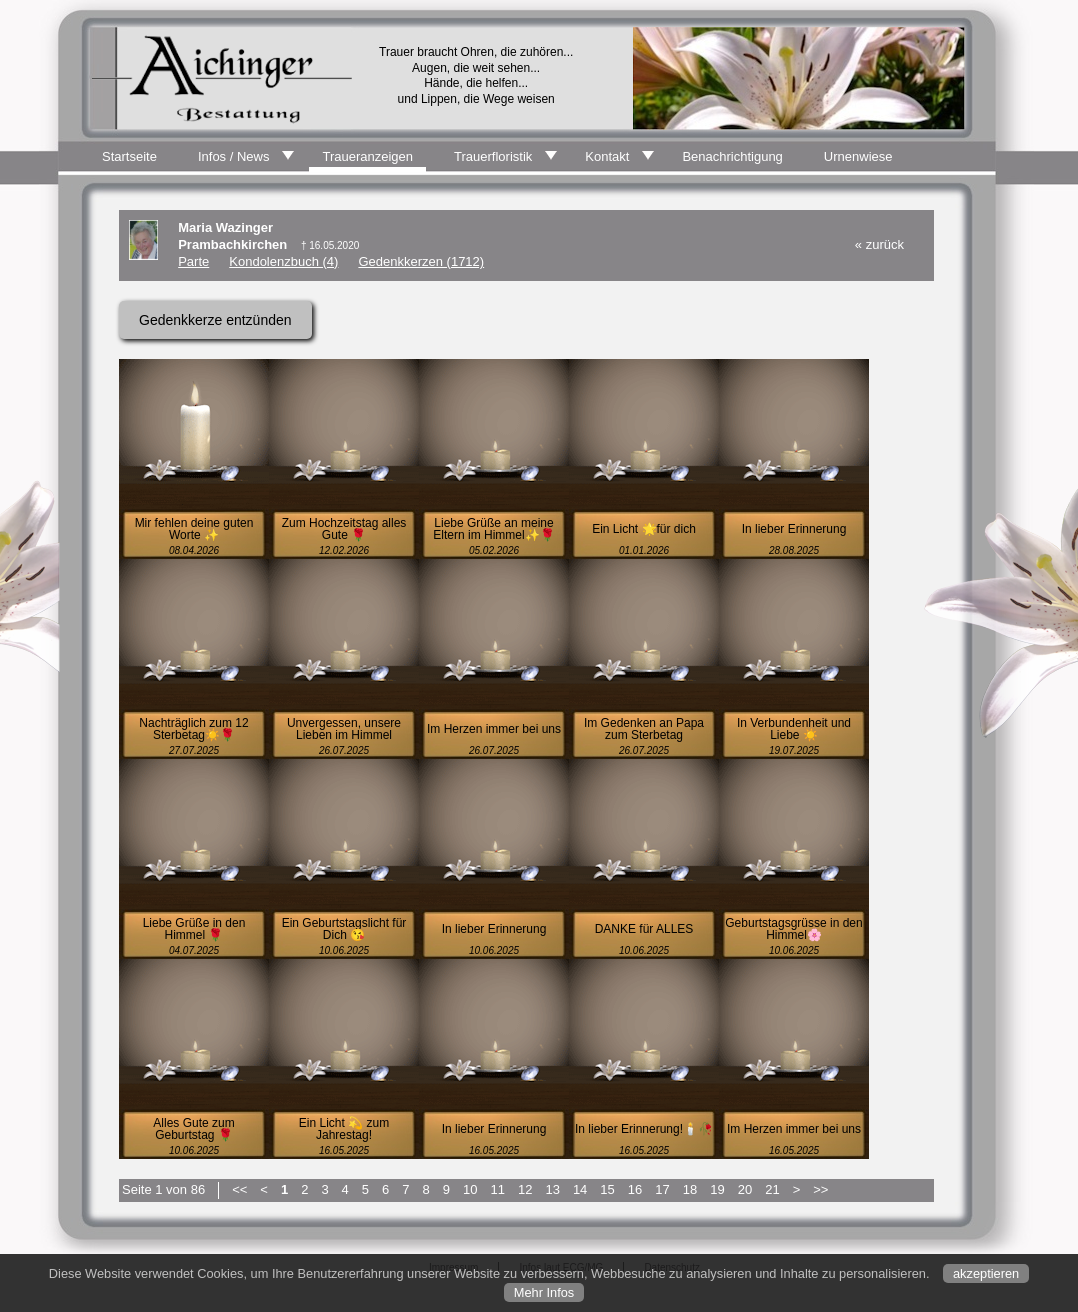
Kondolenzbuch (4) (283, 261)
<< (239, 1189)
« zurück (879, 244)
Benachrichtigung (732, 156)
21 (772, 1189)
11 (497, 1189)
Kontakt (607, 156)
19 (717, 1189)
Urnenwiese (858, 156)
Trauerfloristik (493, 156)
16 (635, 1189)
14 (580, 1189)
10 (470, 1189)
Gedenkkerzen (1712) (421, 261)
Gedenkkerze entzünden (215, 320)
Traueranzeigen (367, 156)
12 (525, 1189)
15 (607, 1189)
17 (662, 1189)
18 (690, 1189)
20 (745, 1189)
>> (820, 1189)
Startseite (129, 156)
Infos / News (234, 156)
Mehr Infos (544, 1292)
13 (552, 1189)
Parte (193, 261)
